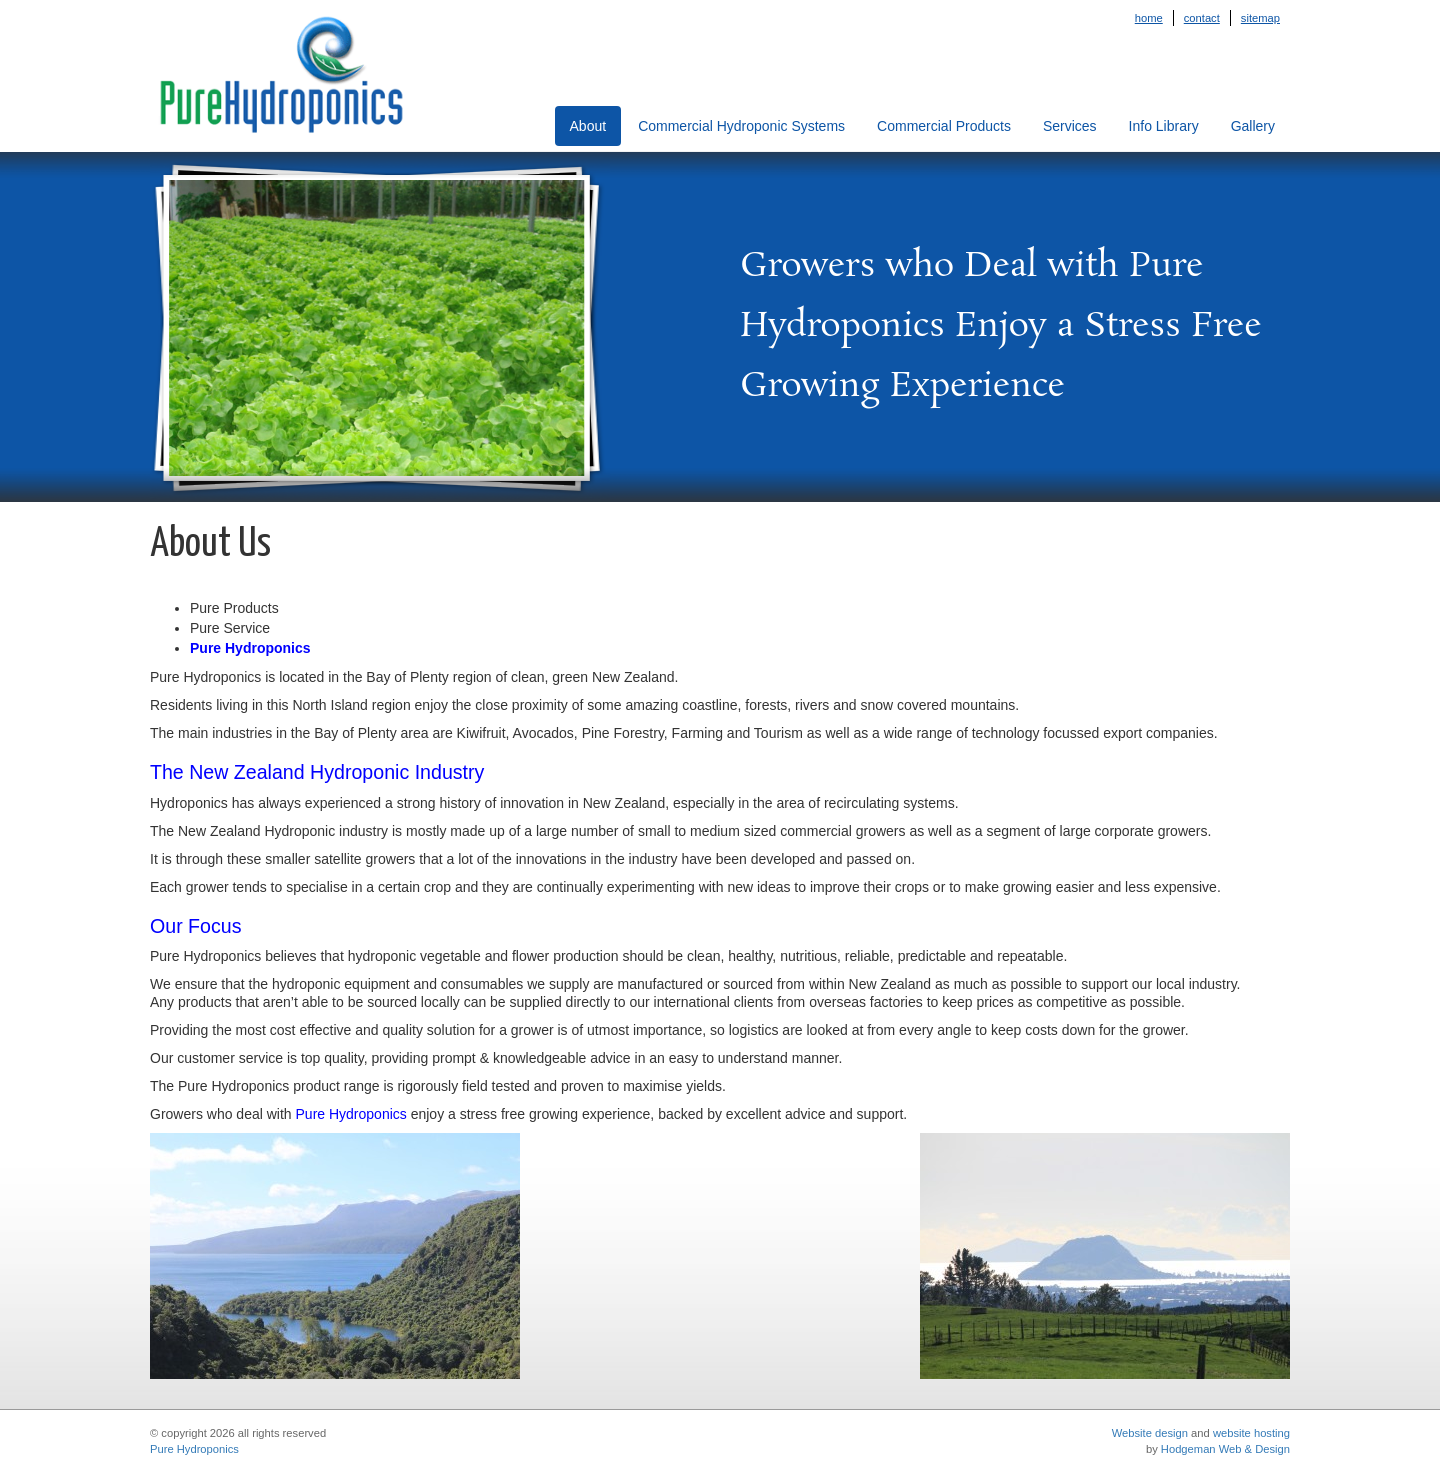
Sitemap (1260, 18)
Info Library (1164, 126)
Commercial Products (944, 126)
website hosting (1251, 1433)
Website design (1150, 1433)
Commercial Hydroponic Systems (741, 126)
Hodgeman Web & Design (1225, 1449)
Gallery (1253, 126)
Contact (1202, 18)
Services (1070, 126)
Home (1149, 18)
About (588, 126)
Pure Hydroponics (194, 1449)
